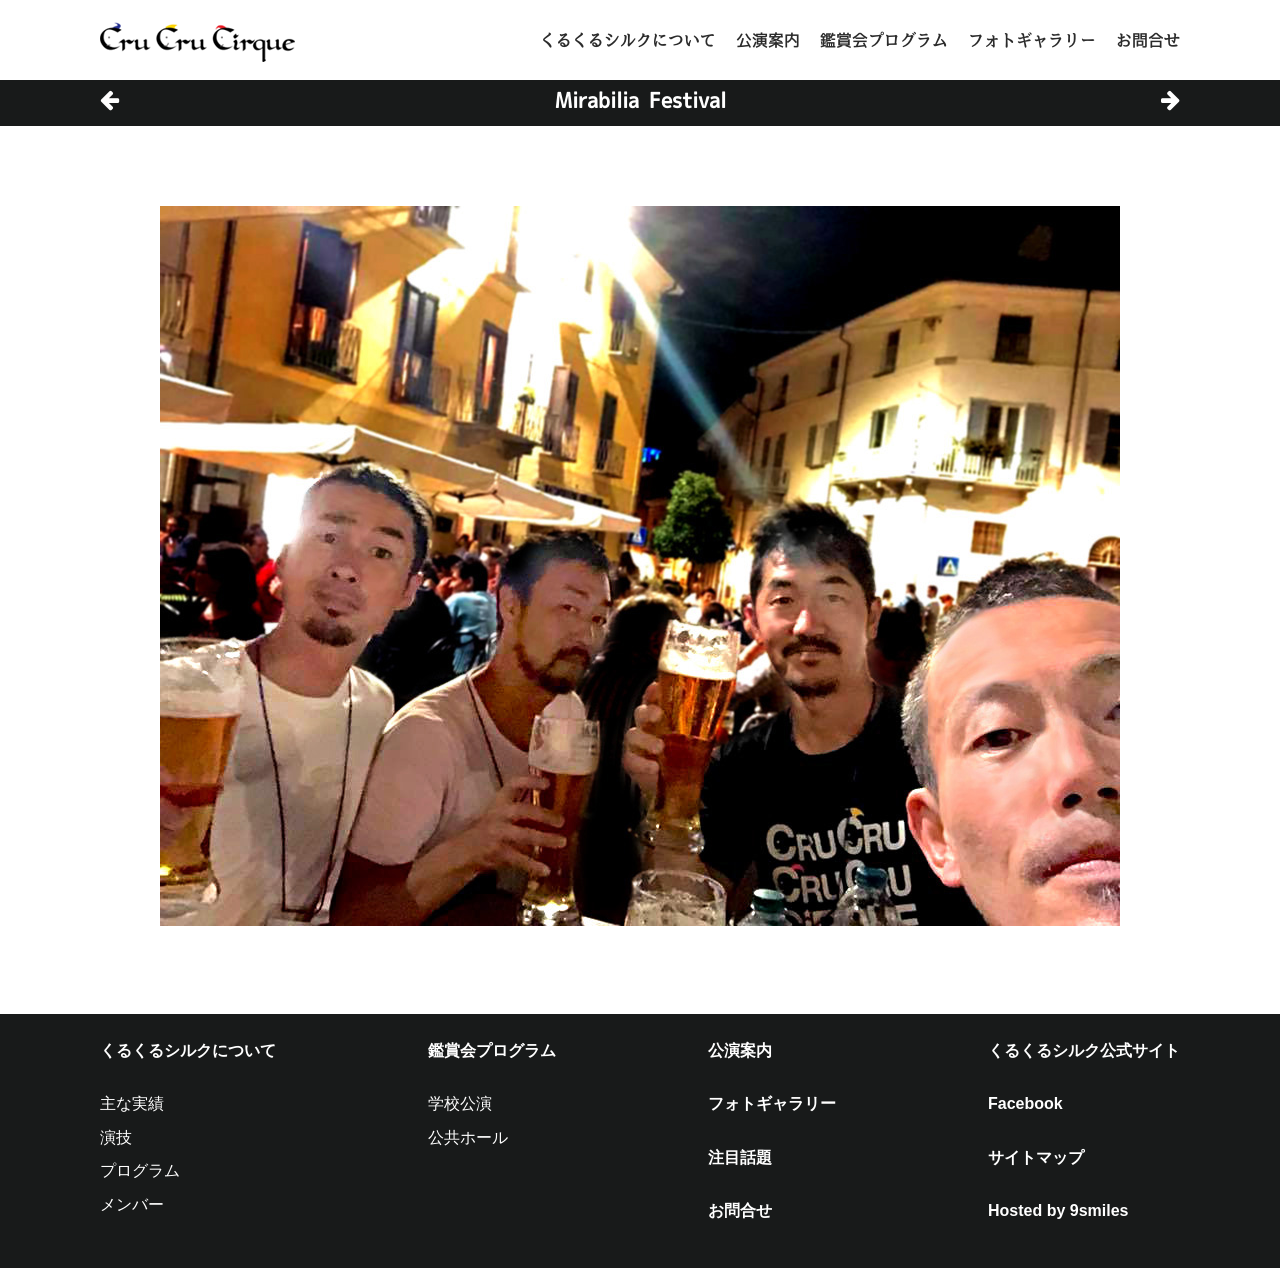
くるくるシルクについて (628, 40)
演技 (116, 1137)
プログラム (140, 1170)
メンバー (132, 1204)
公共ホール (468, 1137)
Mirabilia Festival (640, 100)
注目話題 (740, 1157)
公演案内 (768, 40)
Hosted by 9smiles (1058, 1210)
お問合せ (1148, 40)
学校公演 (460, 1103)
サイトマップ (1036, 1157)
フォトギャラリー (1032, 40)
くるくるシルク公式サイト (1084, 1050)
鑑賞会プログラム (884, 40)
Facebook (1025, 1103)
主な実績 (132, 1103)
